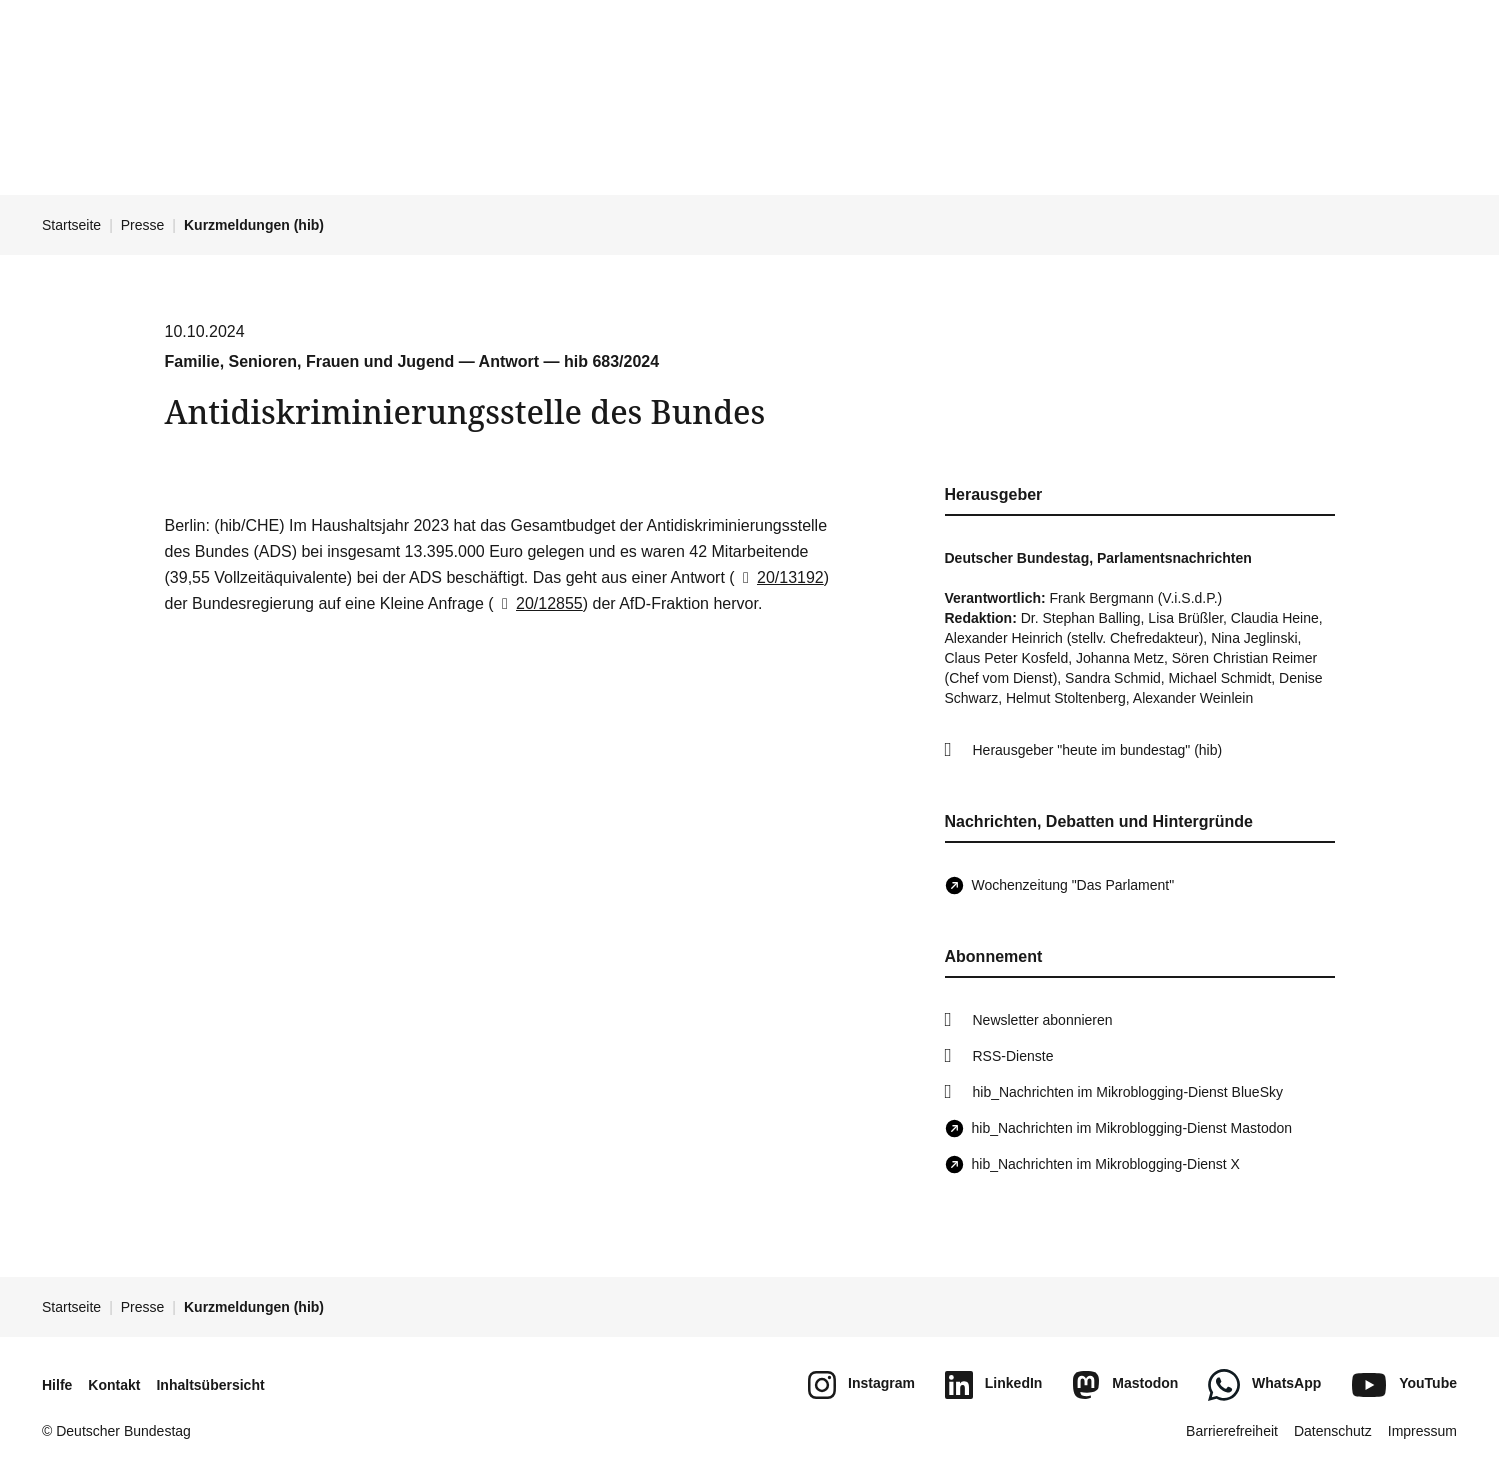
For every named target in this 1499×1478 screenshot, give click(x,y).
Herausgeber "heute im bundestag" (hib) (1098, 750)
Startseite (71, 225)
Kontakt (114, 1385)
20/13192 (779, 577)
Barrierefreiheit (1232, 1431)
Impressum (1422, 1431)
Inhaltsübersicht (210, 1385)
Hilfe (57, 1385)
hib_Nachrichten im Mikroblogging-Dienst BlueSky (1128, 1092)
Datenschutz (1333, 1431)
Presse (143, 225)
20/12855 (538, 603)
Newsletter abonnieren (1043, 1020)
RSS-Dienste (1013, 1056)
